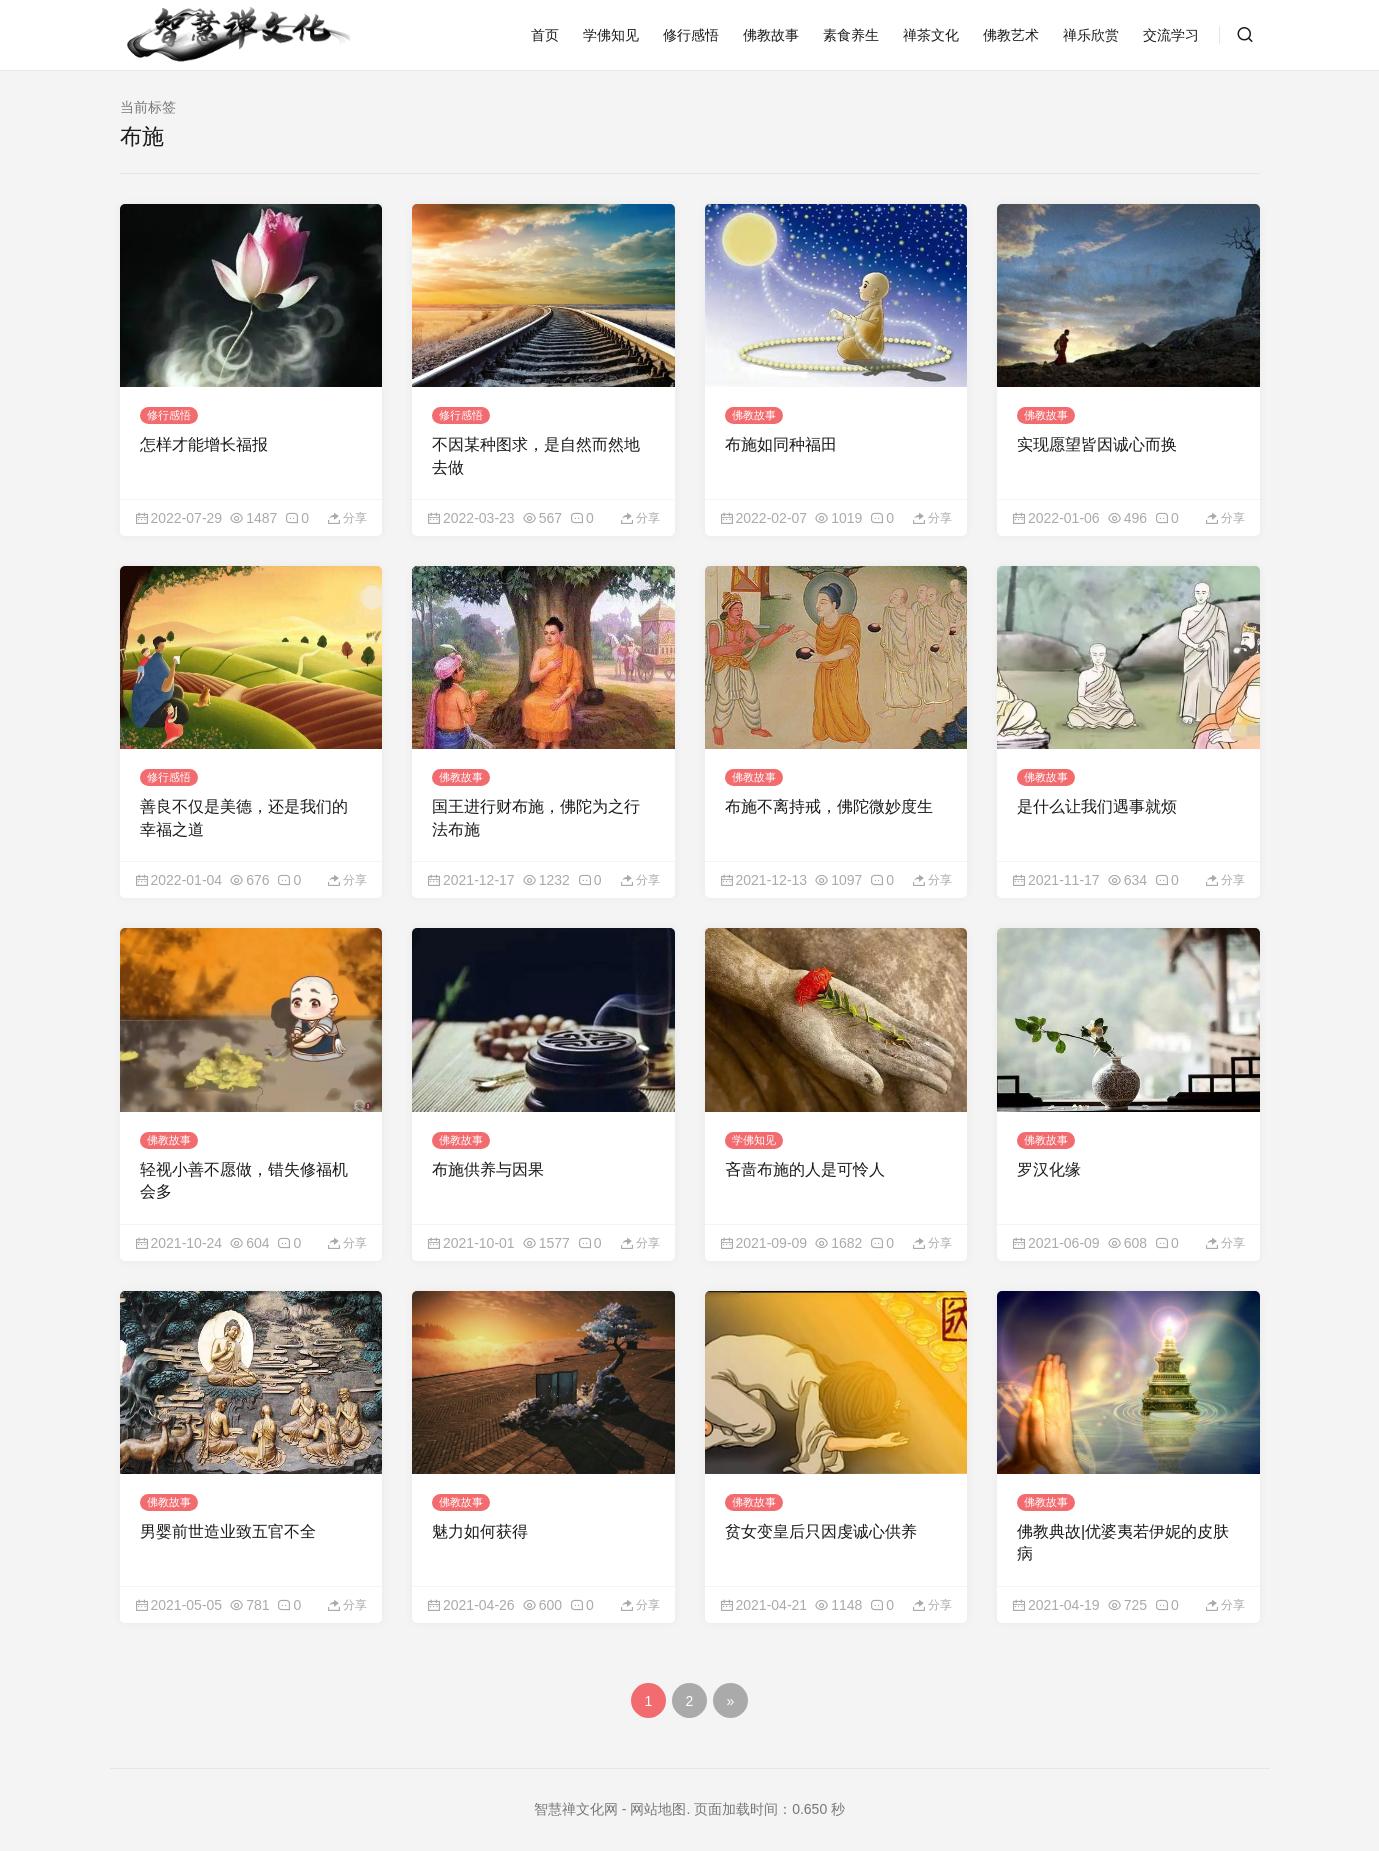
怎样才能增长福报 (204, 441)
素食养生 (851, 35)
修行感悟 (691, 35)
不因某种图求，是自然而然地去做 (536, 452)
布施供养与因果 (488, 1159)
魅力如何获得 (480, 1518)
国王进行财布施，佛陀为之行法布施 (536, 811)
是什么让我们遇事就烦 (1097, 800)
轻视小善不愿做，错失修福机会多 (244, 1170)
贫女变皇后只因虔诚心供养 (821, 1518)
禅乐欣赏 (1091, 35)
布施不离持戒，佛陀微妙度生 (829, 800)
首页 (545, 35)
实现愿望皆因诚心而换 (1097, 441)
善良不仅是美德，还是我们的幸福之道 (244, 811)
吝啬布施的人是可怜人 (805, 1159)
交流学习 (1171, 35)
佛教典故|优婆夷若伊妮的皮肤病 (1123, 1529)
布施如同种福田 (781, 441)
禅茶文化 (931, 35)
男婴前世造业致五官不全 (228, 1518)
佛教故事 (771, 35)
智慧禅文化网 (576, 1796)
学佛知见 (611, 35)
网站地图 (658, 1796)
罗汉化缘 (1049, 1159)
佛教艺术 (1011, 35)
